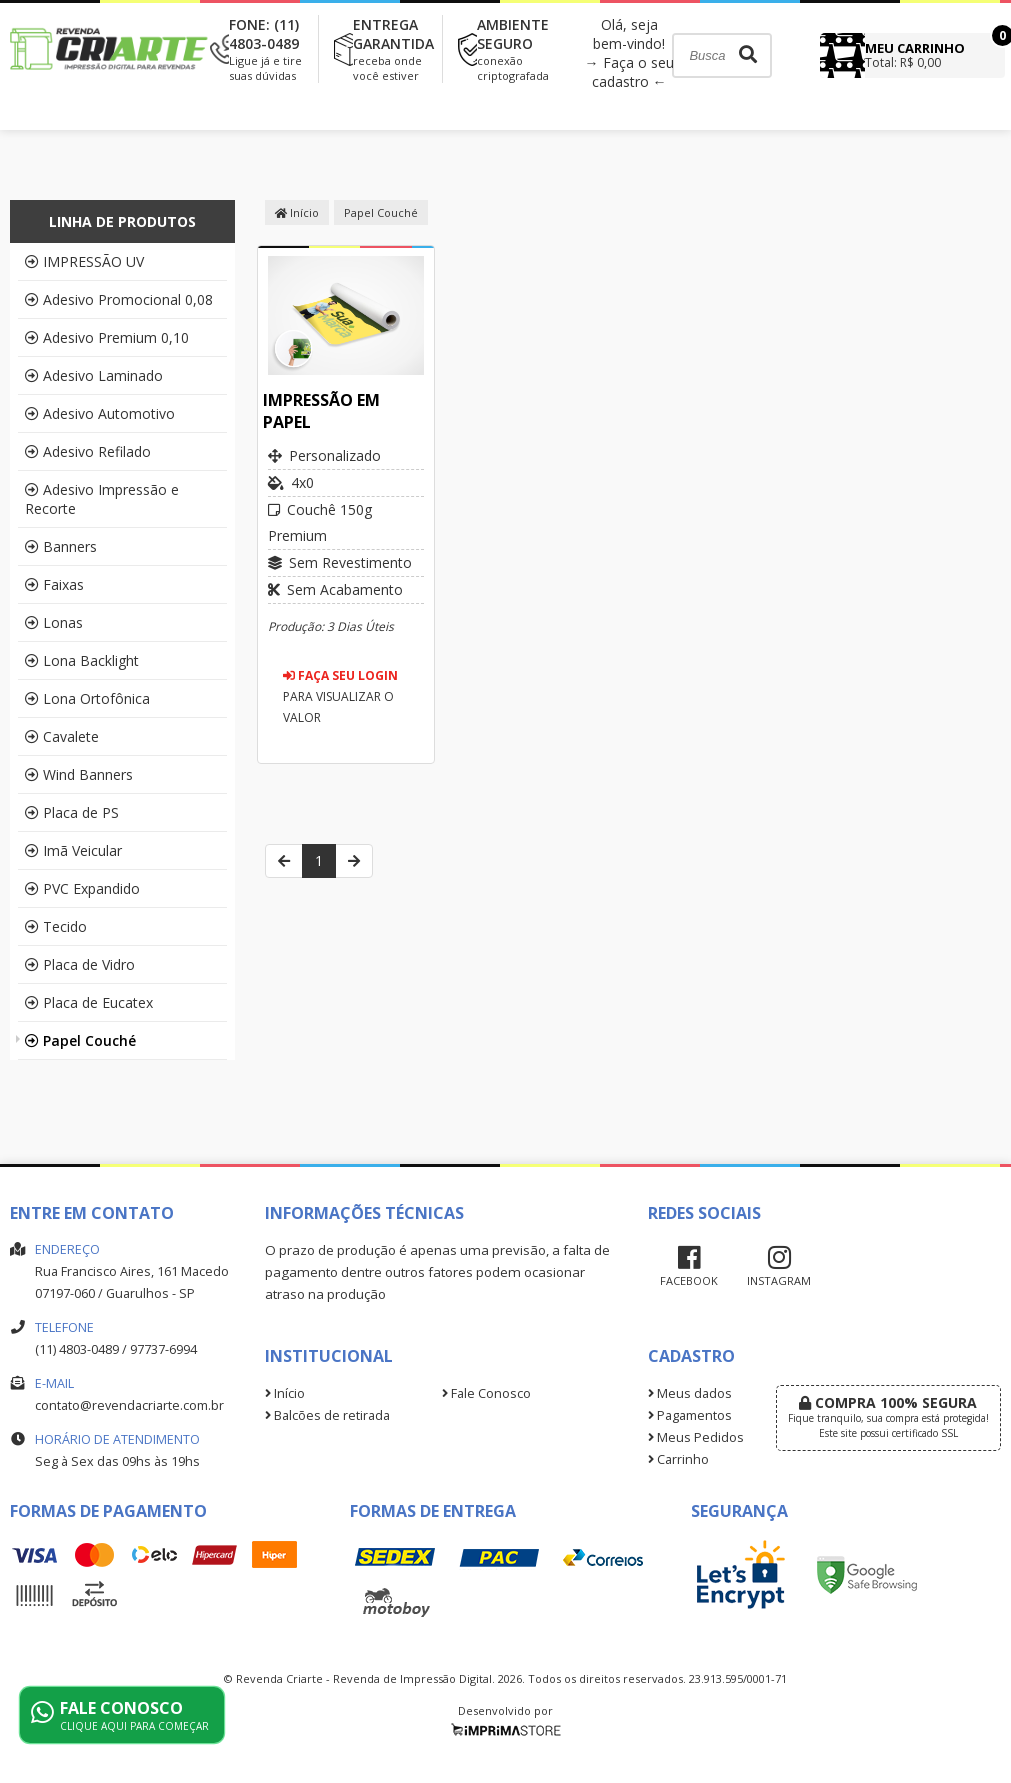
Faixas (54, 584)
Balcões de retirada (327, 1415)
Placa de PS (72, 812)
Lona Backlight (82, 660)
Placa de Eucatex (89, 1002)
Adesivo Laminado (94, 375)
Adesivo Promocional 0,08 (119, 299)
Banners (61, 546)
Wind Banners (79, 774)
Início (297, 212)
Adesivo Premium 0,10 (107, 337)
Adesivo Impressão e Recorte (102, 499)
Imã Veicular (73, 850)
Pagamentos (690, 1415)
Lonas (54, 622)
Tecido (56, 926)
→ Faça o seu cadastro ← (629, 72)
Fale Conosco (486, 1393)
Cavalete (62, 736)
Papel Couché (80, 1040)
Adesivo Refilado (88, 451)
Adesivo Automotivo (100, 413)
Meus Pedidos (696, 1437)
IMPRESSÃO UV (84, 261)
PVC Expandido (82, 888)
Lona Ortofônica (87, 698)
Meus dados (690, 1393)
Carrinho (678, 1459)
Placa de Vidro (80, 964)
